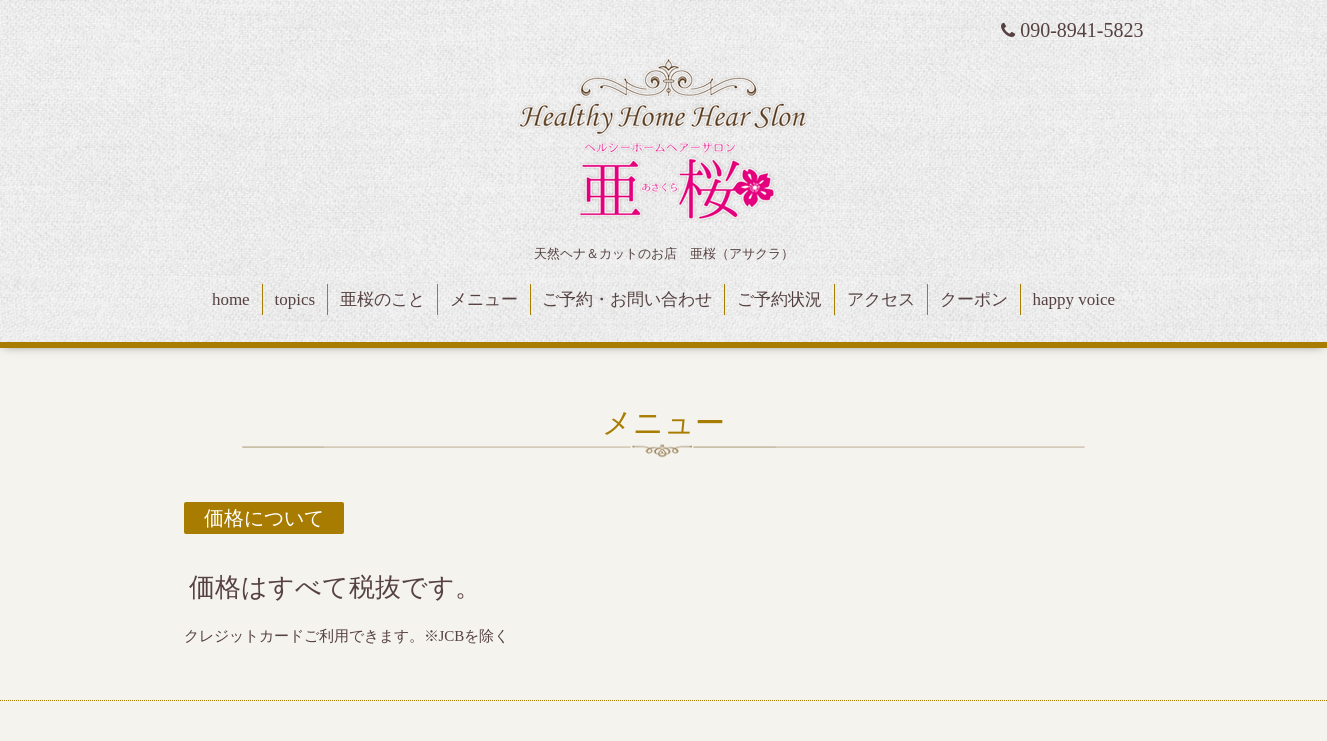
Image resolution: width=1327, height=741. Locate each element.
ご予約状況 (779, 299)
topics (294, 299)
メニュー (484, 299)
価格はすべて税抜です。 (335, 587)
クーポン (974, 299)
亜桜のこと (382, 299)
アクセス (881, 299)
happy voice (1074, 299)
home (231, 299)
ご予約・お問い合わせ (627, 299)
